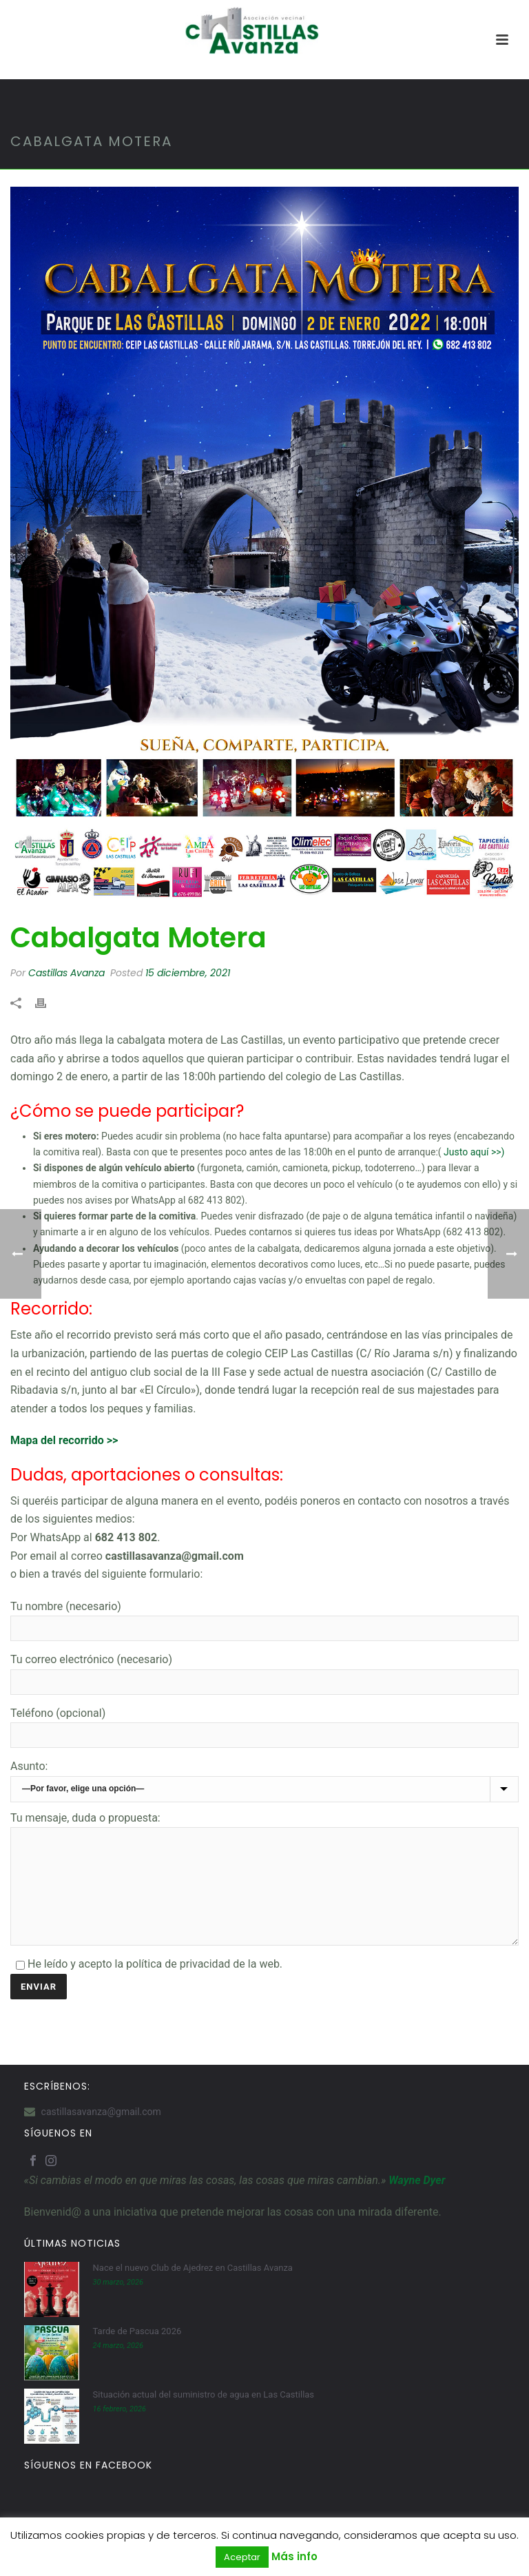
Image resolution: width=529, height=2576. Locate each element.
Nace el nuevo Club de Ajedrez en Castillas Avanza (193, 2288)
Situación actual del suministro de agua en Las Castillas (204, 2415)
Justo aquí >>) (474, 1151)
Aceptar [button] (242, 2557)
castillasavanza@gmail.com (101, 2132)
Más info (294, 2556)
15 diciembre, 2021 (187, 973)
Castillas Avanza (66, 973)
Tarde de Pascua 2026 (137, 2352)
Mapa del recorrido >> (64, 1440)
